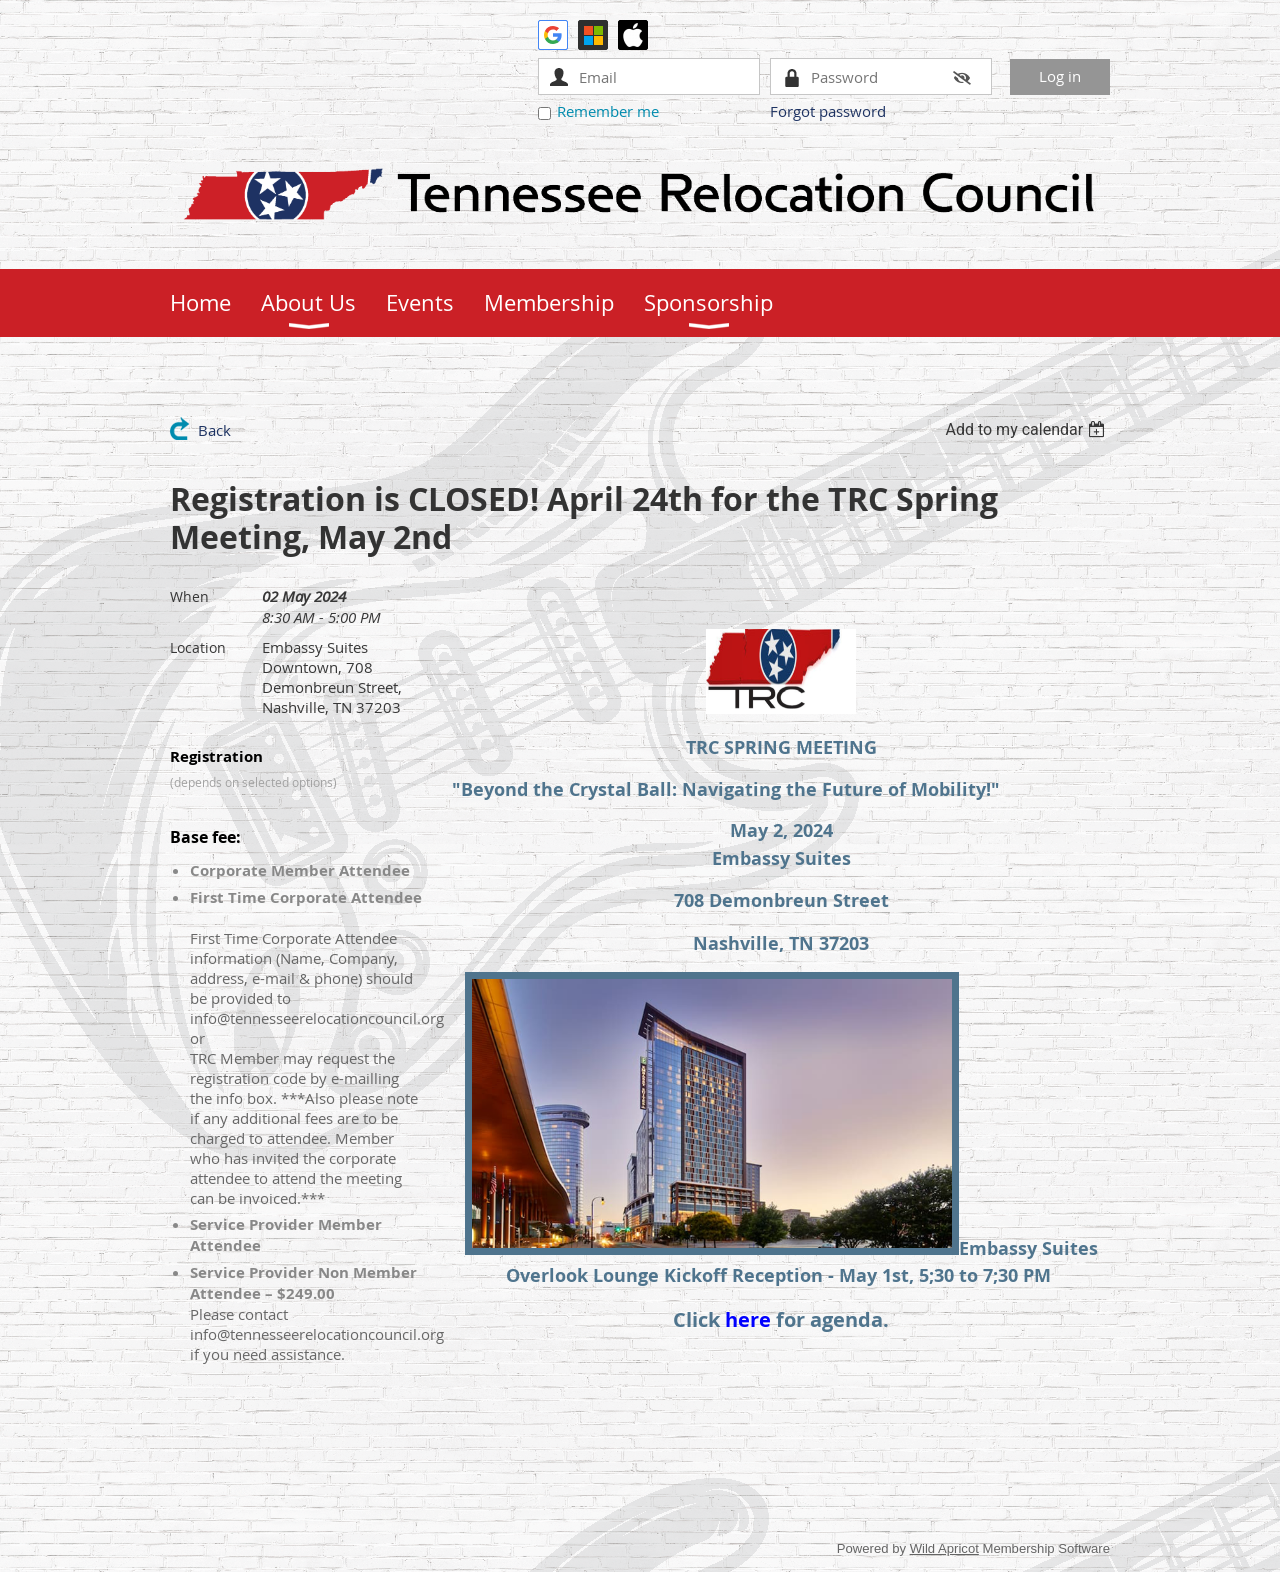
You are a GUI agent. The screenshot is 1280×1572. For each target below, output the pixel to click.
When (189, 596)
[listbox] (1027, 429)
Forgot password (828, 111)
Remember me (608, 111)
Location (198, 647)
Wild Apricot (944, 1548)
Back (214, 430)
